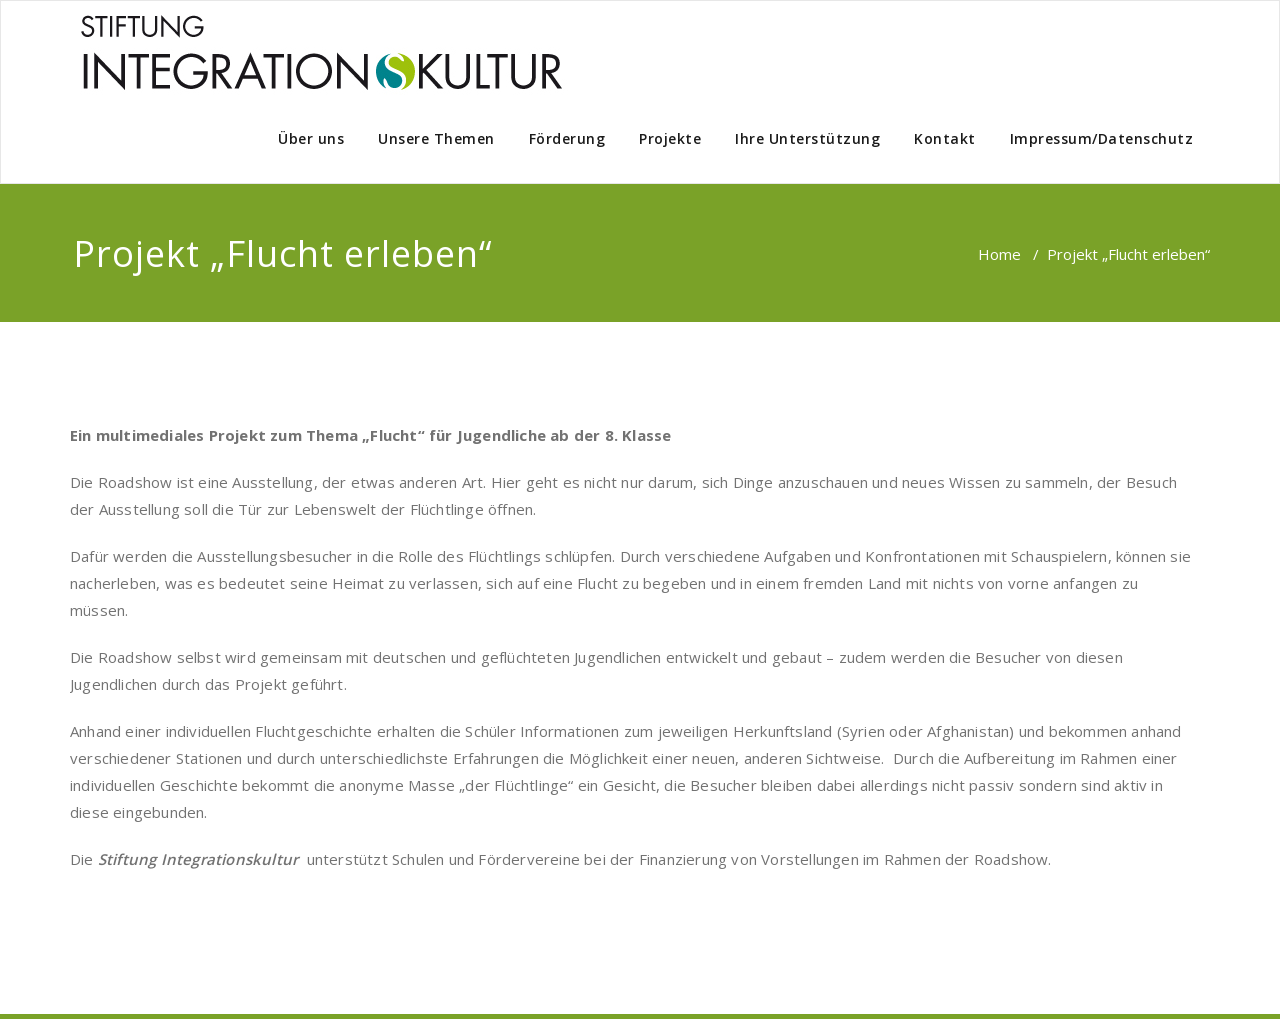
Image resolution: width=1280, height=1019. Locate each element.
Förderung (567, 138)
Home (999, 254)
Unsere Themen (436, 138)
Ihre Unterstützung (807, 138)
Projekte (670, 138)
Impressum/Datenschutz (1102, 138)
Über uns (311, 138)
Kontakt (945, 138)
